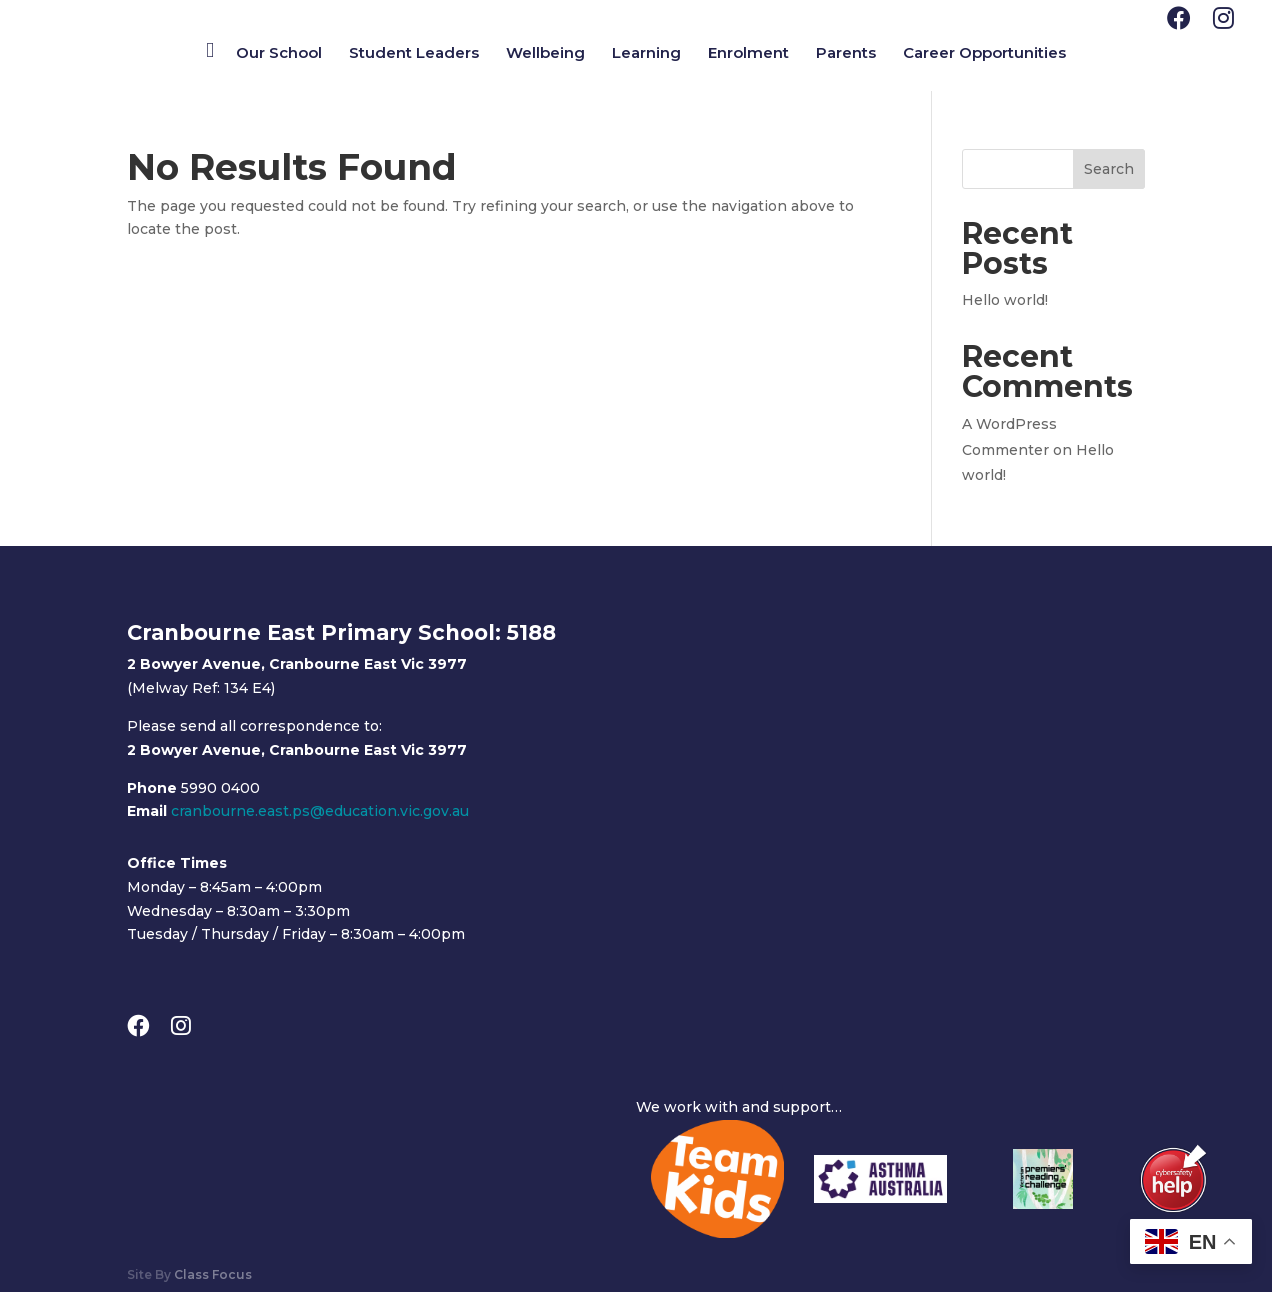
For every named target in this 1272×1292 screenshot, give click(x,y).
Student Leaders (414, 54)
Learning (646, 54)
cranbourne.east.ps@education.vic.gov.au (320, 811)
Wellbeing (545, 54)
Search (1109, 169)
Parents (846, 54)
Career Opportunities (984, 54)
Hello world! (1005, 300)
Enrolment (748, 54)
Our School (279, 54)
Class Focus (213, 1274)
